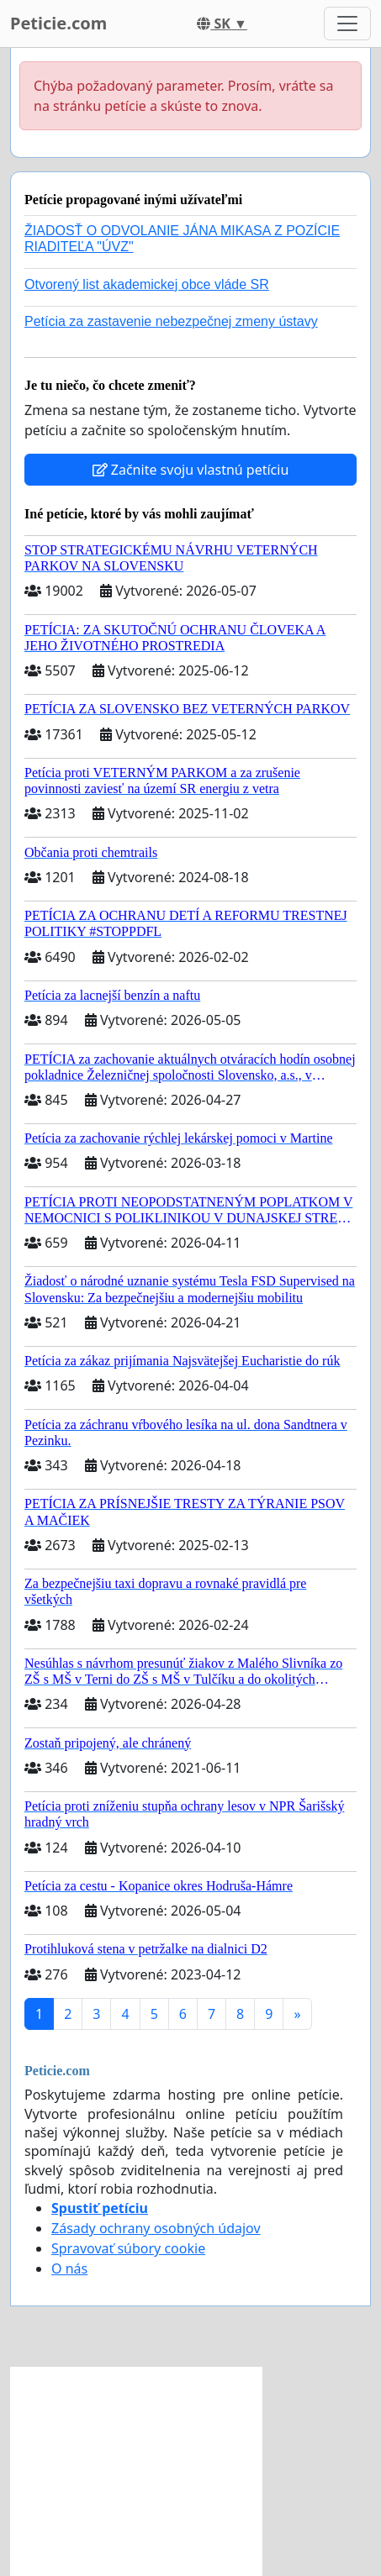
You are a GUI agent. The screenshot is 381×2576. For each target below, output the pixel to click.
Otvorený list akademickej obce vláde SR (146, 284)
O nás (69, 2268)
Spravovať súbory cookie (128, 2248)
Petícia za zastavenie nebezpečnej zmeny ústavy (171, 321)
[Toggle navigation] (347, 23)
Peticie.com (58, 23)
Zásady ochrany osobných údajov (156, 2228)
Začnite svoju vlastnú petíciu (191, 469)
